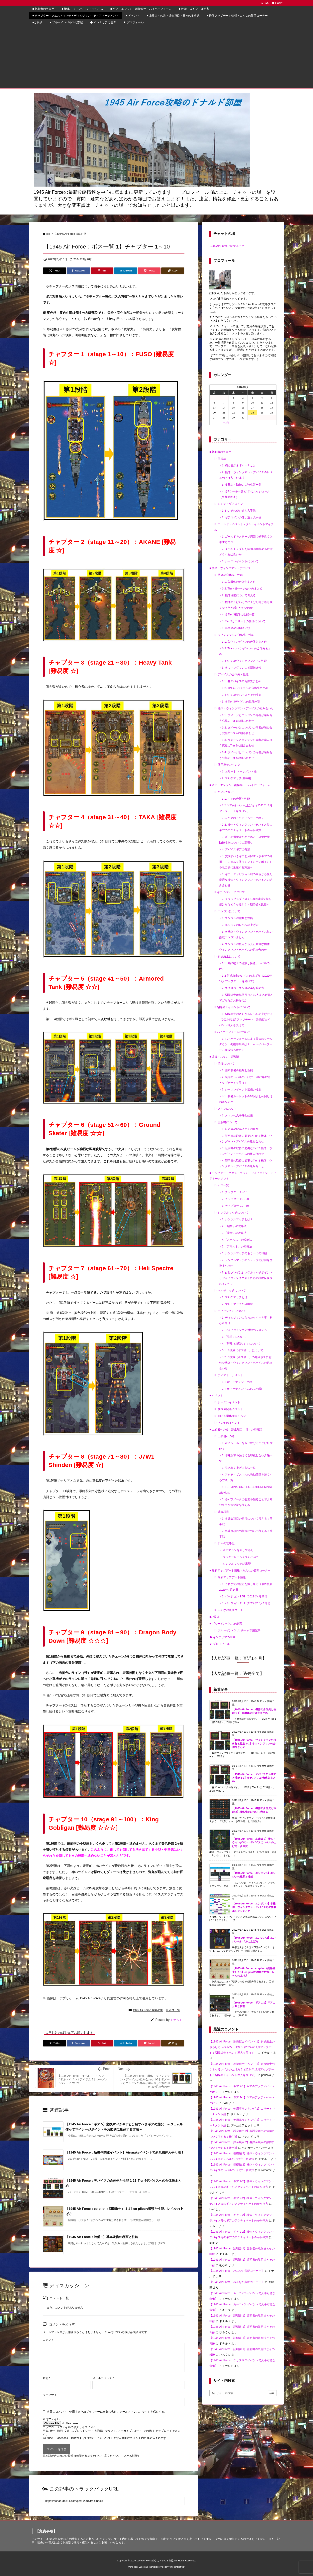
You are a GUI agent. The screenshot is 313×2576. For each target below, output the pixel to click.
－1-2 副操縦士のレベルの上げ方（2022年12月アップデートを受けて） (245, 978)
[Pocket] (149, 270)
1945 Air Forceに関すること (226, 245)
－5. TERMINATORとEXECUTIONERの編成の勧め (245, 1489)
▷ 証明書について (225, 1122)
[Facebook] (78, 270)
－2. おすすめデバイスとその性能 (240, 694)
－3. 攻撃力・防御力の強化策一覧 (240, 484)
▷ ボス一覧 (221, 1185)
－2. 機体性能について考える (237, 595)
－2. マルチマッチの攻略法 (236, 1304)
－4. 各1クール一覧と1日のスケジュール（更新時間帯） (244, 494)
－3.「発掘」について (233, 1336)
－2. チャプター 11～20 (234, 1199)
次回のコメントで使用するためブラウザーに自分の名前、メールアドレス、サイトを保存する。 (107, 2411)
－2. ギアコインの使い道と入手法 (240, 517)
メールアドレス (103, 2378)
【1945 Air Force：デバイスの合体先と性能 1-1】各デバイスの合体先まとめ (254, 1778)
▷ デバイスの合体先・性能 (231, 674)
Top (48, 233)
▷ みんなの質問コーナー (230, 1610)
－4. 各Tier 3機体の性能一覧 (237, 614)
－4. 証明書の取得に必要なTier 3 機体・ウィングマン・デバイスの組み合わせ (245, 1163)
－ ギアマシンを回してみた (236, 1550)
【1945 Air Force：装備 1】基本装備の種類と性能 (101, 2237)
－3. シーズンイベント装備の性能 (240, 1089)
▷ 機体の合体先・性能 (228, 574)
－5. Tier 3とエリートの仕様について (242, 621)
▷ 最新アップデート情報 (230, 1577)
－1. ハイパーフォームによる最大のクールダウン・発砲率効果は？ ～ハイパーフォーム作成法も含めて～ (246, 1044)
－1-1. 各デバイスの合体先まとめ (240, 681)
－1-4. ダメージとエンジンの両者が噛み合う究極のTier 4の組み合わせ (245, 755)
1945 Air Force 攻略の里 (72, 233)
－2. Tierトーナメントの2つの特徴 (240, 1388)
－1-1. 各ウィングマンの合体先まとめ (243, 641)
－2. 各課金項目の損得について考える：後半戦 (246, 1533)
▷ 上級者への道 (224, 1436)
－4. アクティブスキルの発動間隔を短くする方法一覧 (246, 1477)
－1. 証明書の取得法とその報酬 (239, 1129)
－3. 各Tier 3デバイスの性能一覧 (239, 701)
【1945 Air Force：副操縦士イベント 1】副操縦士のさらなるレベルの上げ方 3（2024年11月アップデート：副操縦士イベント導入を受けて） (242, 2047)
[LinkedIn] (125, 270)
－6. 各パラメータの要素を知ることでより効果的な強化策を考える (246, 1502)
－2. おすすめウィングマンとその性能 (243, 660)
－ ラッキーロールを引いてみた (239, 1556)
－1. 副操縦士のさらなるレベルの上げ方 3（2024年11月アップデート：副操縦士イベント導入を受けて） (245, 1019)
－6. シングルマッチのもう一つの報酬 (243, 1253)
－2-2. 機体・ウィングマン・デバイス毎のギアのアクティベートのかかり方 (245, 827)
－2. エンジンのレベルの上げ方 (239, 924)
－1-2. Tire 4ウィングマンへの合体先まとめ (245, 651)
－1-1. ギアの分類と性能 (234, 798)
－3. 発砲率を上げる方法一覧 (237, 1467)
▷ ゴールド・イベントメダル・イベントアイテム (244, 527)
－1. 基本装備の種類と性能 (236, 1070)
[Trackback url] (113, 2501)
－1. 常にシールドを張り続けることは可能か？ (246, 1445)
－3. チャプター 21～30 (234, 1205)
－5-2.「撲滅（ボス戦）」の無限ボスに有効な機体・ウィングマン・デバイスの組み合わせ (245, 1363)
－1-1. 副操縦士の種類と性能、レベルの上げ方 (245, 966)
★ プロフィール (219, 1644)
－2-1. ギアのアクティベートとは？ (241, 817)
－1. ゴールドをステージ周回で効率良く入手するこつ (246, 539)
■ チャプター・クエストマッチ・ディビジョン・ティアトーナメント (242, 1175)
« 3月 (226, 422)
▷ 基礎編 (220, 458)
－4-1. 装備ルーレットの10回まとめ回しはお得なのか (246, 1099)
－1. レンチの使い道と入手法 (237, 510)
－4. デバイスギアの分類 (234, 849)
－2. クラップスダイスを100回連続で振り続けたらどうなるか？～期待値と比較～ (245, 901)
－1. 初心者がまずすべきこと (237, 465)
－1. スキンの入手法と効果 (236, 1115)
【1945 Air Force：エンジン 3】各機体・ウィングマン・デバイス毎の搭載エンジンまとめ (254, 1907)
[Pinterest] (102, 270)
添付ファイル (51, 2419)
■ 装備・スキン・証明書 (224, 1056)
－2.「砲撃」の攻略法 (233, 1226)
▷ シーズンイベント (227, 1402)
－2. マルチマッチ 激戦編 (235, 778)
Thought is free (177, 2567)
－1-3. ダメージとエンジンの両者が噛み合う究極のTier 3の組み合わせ (245, 742)
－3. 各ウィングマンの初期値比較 (240, 667)
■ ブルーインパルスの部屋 (226, 1623)
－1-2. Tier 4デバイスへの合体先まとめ (243, 688)
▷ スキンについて (225, 1108)
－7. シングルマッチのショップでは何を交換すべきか (246, 1262)
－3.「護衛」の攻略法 (233, 1232)
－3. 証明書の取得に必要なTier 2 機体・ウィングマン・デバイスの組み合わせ (245, 1151)
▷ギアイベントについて (229, 892)
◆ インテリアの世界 (222, 1637)
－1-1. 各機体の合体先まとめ (237, 581)
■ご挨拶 (214, 1616)
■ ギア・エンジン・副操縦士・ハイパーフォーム (239, 785)
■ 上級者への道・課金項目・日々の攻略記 (235, 1429)
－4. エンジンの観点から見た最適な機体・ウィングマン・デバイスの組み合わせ (246, 946)
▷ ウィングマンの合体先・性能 (234, 634)
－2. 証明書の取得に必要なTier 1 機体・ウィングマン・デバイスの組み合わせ (245, 1138)
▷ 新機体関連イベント (228, 1409)
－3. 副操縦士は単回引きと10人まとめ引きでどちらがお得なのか (246, 997)
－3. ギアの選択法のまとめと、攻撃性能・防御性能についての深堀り (246, 839)
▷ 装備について (224, 1063)
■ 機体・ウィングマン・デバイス (230, 568)
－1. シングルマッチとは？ (236, 1219)
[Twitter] (54, 270)
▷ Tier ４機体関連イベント (231, 1415)
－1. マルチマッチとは (233, 1297)
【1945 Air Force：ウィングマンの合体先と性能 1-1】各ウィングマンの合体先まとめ (254, 1743)
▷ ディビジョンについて (230, 1310)
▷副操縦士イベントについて (232, 1007)
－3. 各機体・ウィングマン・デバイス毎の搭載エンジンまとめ (246, 934)
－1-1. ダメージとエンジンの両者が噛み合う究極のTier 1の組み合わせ (245, 718)
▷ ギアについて (224, 791)
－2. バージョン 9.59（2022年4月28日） (244, 1596)
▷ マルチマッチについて (230, 1290)
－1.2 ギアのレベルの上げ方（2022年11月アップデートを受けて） (245, 808)
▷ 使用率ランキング (227, 764)
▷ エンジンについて (227, 911)
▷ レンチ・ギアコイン (228, 503)
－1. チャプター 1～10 (233, 1192)
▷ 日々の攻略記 (224, 1543)
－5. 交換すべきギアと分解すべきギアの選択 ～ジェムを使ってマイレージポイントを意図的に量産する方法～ (246, 862)
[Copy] (172, 270)
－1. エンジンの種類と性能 (236, 918)
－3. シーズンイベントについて (239, 561)
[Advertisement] (156, 58)
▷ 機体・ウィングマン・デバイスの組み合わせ (244, 708)
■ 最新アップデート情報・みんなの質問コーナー (239, 1570)
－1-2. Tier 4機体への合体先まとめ (240, 588)
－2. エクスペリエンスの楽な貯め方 (241, 988)
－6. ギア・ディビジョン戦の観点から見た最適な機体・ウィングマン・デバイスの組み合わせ (246, 880)
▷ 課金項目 (221, 1511)
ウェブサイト (51, 2394)
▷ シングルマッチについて (231, 1212)
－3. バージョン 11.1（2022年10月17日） (245, 1603)
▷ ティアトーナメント (228, 1375)
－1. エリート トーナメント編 (238, 771)
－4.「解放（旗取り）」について (240, 1343)
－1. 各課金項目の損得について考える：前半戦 (246, 1521)
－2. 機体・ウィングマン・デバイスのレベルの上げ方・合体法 (246, 475)
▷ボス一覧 (173, 2010)
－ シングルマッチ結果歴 (235, 1563)
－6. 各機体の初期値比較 (234, 628)
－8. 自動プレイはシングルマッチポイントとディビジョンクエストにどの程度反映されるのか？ (246, 1278)
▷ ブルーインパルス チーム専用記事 (237, 1630)
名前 (46, 2378)
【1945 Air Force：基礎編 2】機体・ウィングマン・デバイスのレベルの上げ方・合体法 (254, 1842)
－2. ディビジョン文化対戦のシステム (243, 1330)
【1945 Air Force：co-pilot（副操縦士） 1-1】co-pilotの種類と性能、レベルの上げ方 (253, 1972)
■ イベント (216, 1395)
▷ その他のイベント (227, 1422)
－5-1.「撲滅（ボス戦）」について (241, 1350)
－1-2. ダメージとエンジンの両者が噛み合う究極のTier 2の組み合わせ (245, 730)
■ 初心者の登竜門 (220, 451)
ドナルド (176, 2019)
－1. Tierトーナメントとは (235, 1381)
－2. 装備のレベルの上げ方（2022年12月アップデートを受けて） (245, 1079)
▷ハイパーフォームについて (232, 1032)
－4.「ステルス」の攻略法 (235, 1239)
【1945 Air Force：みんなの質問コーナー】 (236, 2270)
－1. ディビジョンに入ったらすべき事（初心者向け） (246, 1320)
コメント (48, 2339)
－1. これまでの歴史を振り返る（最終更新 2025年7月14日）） (246, 1586)
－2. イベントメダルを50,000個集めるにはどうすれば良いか (246, 551)
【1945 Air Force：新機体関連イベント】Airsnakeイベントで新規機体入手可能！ (124, 2152)
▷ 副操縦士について (227, 956)
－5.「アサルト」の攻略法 (235, 1246)
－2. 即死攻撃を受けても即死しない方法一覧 (246, 1458)
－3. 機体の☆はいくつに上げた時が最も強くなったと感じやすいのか (246, 604)
